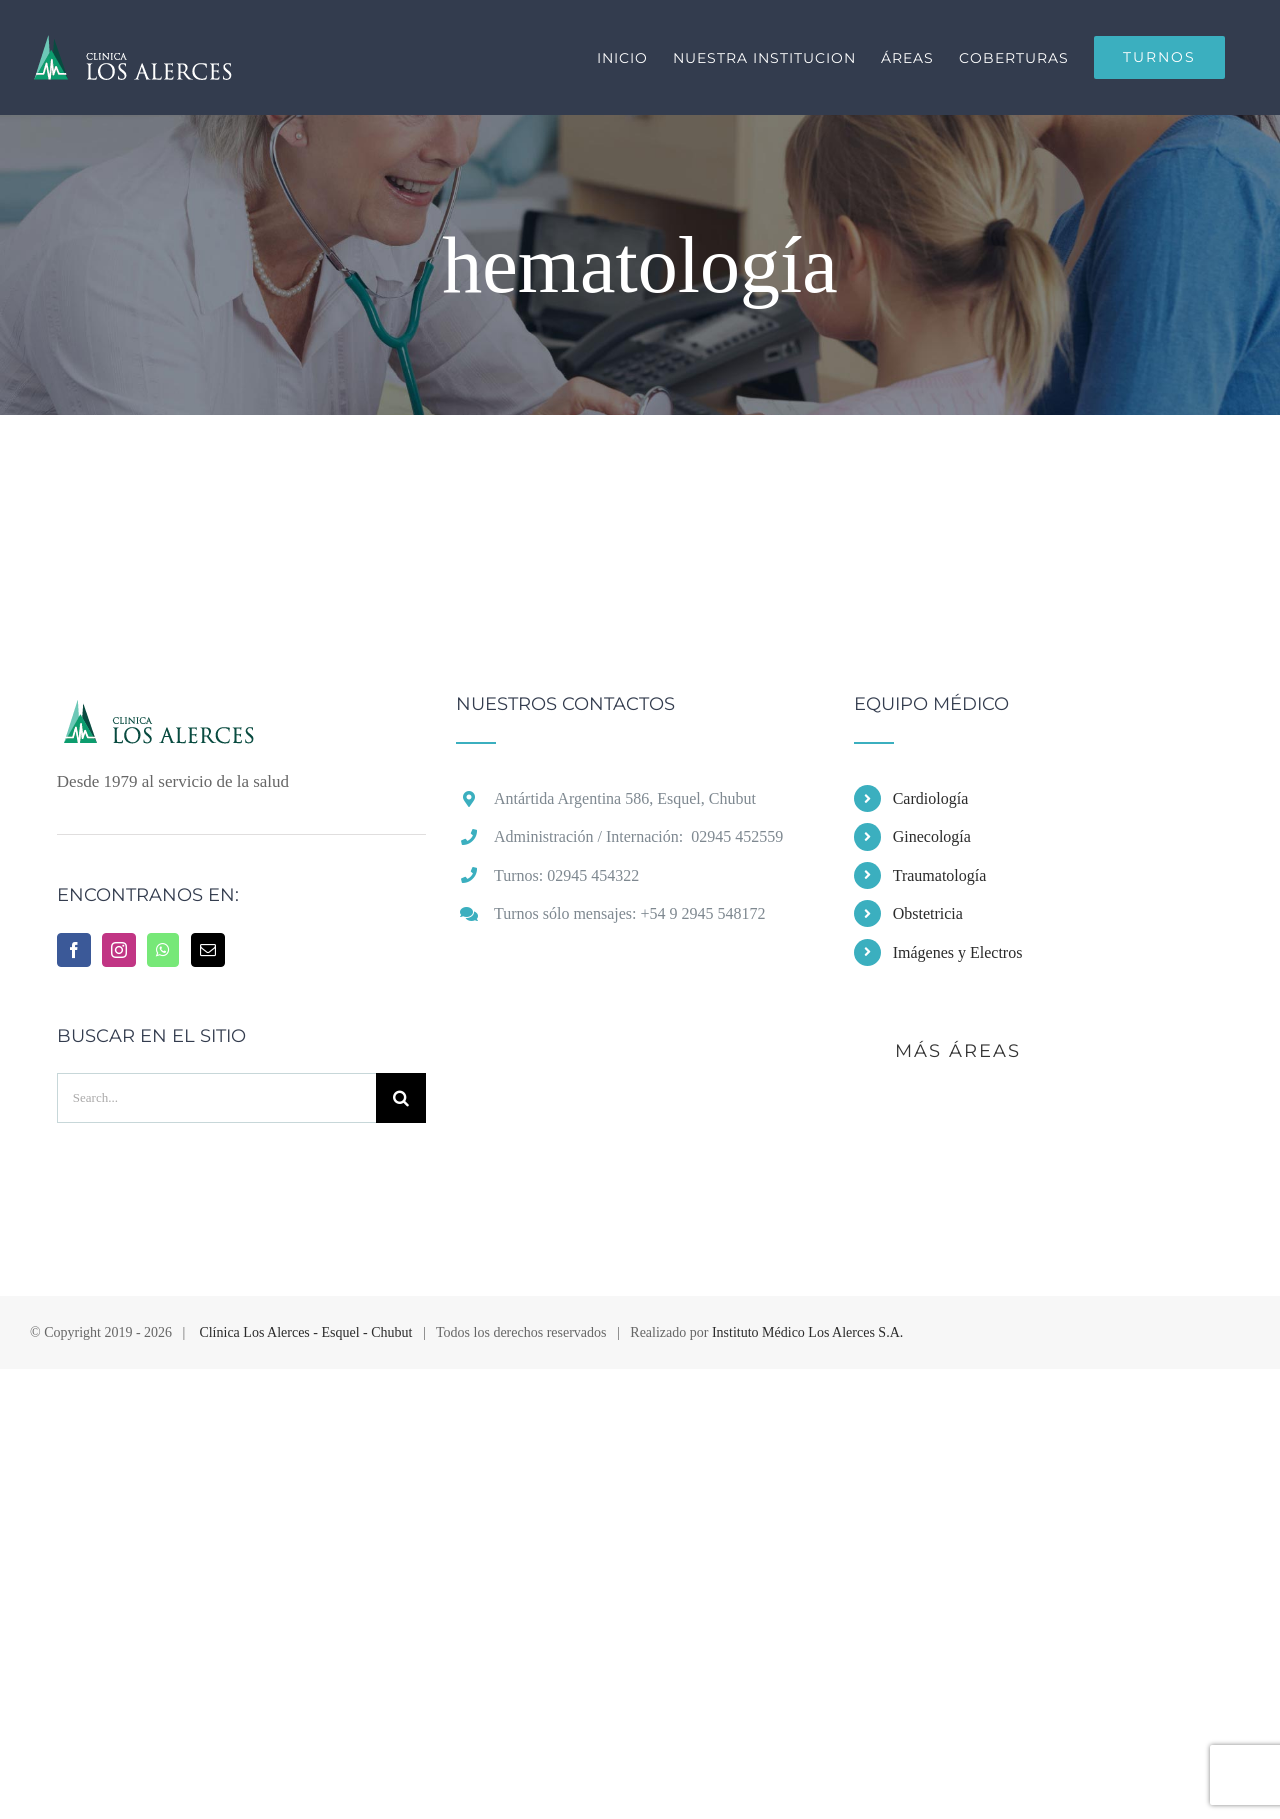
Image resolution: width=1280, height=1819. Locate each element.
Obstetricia (928, 913)
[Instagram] (119, 950)
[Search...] (216, 1098)
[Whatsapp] (163, 950)
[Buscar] (401, 1098)
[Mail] (208, 950)
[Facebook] (74, 950)
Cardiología (931, 798)
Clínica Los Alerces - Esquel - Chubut (305, 1332)
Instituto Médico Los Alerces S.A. (807, 1332)
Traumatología (940, 875)
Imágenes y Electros (958, 952)
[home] (200, 713)
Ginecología (932, 836)
